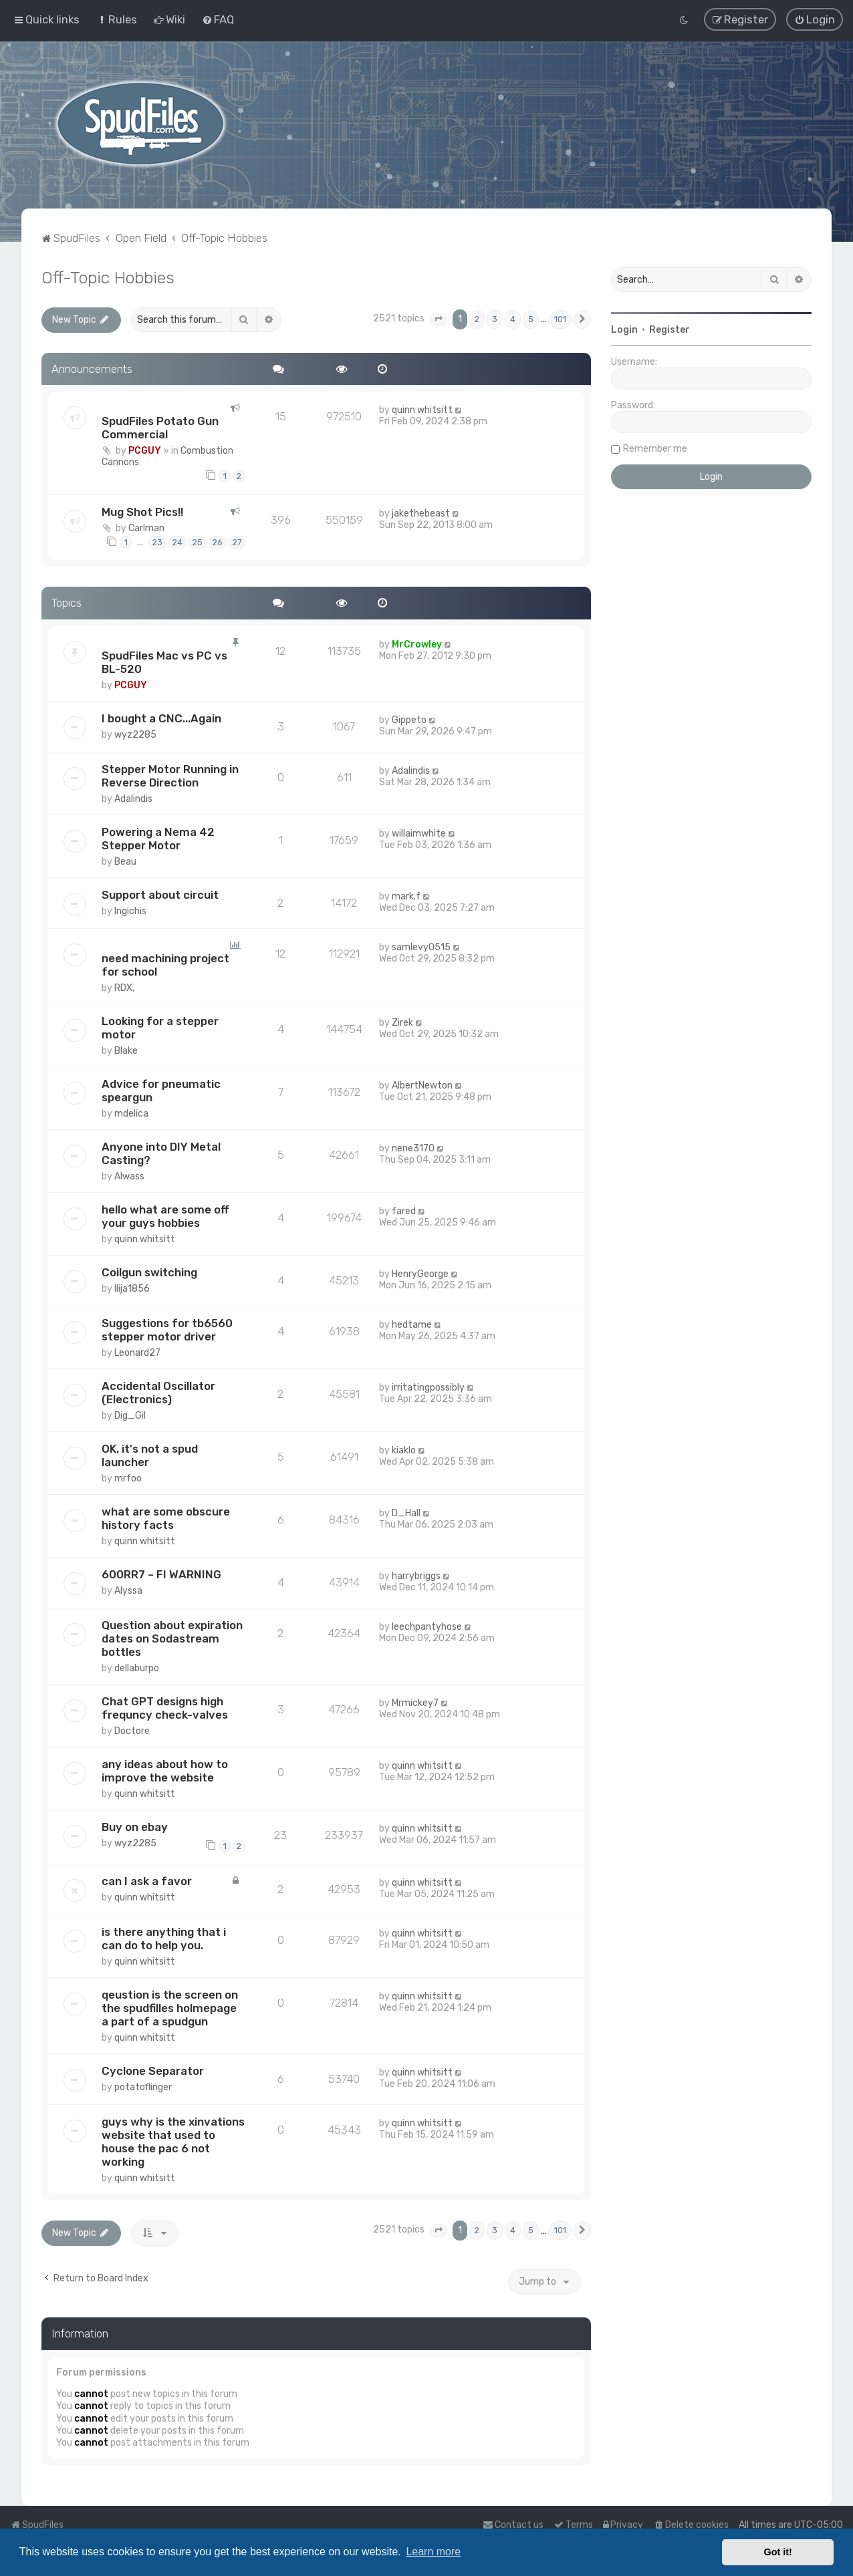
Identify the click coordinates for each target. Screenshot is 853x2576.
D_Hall (406, 1512)
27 (237, 541)
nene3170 (413, 1147)
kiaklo (404, 1449)
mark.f (406, 895)
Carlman (146, 527)
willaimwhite (419, 832)
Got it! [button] (778, 2552)
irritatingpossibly (428, 1386)
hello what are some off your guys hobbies (165, 1214)
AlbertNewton (422, 1084)
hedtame (412, 1323)
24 (177, 541)
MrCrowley (417, 644)
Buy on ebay (135, 1825)
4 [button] (512, 318)
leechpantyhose (427, 1625)
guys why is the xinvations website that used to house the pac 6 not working (173, 2141)
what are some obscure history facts (166, 1517)
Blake (126, 1049)
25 (198, 541)
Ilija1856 (132, 1287)
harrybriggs (416, 1574)
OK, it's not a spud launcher (150, 1454)
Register (669, 328)
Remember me (655, 447)
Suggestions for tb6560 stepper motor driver (167, 1328)
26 (218, 541)
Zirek (402, 1021)
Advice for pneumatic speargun (161, 1089)
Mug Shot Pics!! (142, 510)
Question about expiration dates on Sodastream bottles (172, 1637)
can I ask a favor (147, 1880)
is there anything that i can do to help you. (164, 1937)
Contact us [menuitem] (513, 2525)
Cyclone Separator (153, 2070)
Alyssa (128, 1589)
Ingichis (130, 909)
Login (624, 328)
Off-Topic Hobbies (107, 276)
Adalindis (133, 797)
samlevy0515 (421, 946)
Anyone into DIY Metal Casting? (161, 1152)
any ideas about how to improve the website (165, 1769)
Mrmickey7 (415, 1701)
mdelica (131, 1112)
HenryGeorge (420, 1272)
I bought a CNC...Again (161, 717)
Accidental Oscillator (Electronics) (158, 1391)
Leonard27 (137, 1351)
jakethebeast (421, 512)
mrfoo (128, 1477)
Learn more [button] (433, 2551)
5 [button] (530, 318)
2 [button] (477, 318)
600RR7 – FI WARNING (161, 1573)
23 (157, 541)
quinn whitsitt (422, 409)
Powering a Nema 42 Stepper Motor (158, 837)
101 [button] (560, 318)
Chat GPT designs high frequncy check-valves (165, 1706)
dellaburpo (136, 1667)
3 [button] (494, 318)
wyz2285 (135, 734)
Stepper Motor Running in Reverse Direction (170, 774)
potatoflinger (143, 2086)
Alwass (129, 1175)
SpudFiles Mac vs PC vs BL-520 (164, 661)
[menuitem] (116, 19)
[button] (438, 318)
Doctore (132, 1729)
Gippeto (409, 719)
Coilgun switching (149, 1271)
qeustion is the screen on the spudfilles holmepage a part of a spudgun (170, 2007)
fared (404, 1209)
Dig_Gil (130, 1414)
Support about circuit (160, 893)
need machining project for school (165, 963)
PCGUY (144, 450)
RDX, (124, 986)
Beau (125, 860)
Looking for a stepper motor (160, 1026)
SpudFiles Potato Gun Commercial (160, 427)
